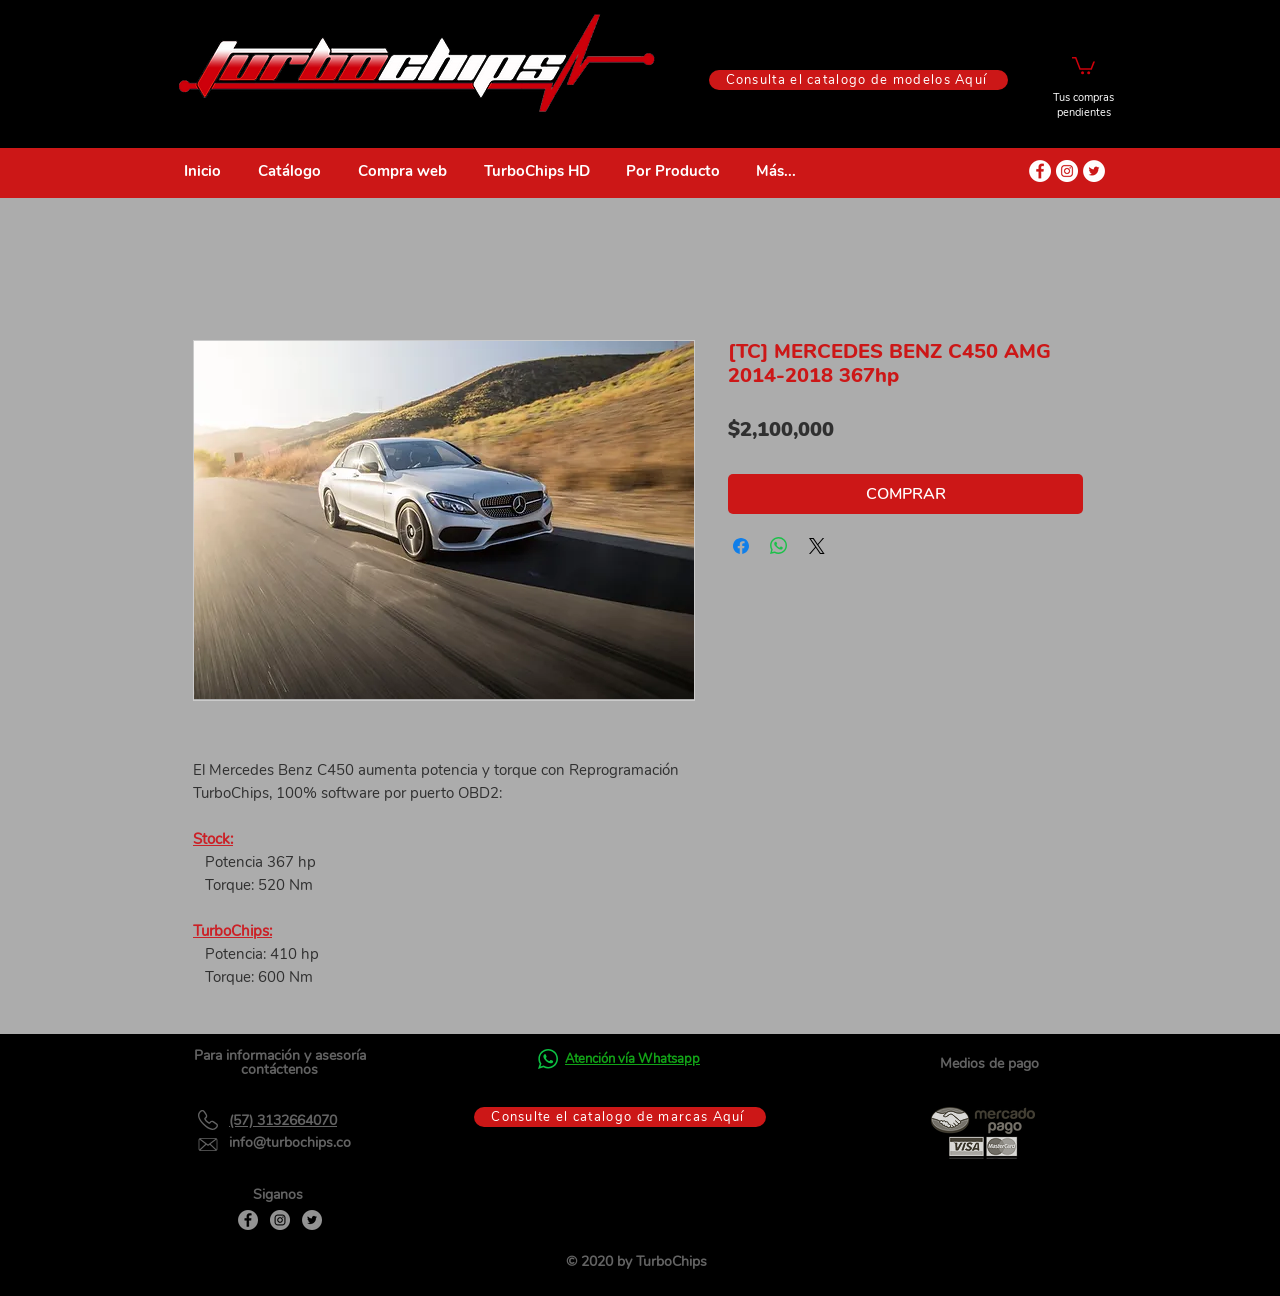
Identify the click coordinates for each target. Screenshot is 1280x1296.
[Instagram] (280, 1220)
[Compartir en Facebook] (741, 546)
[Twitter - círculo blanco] (1094, 171)
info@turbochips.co (290, 1142)
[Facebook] (248, 1220)
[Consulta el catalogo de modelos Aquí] (858, 80)
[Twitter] (312, 1220)
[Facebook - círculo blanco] (1040, 171)
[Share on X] (817, 546)
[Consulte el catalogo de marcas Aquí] (620, 1117)
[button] (1083, 64)
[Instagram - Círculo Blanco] (1067, 171)
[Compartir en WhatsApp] (779, 546)
